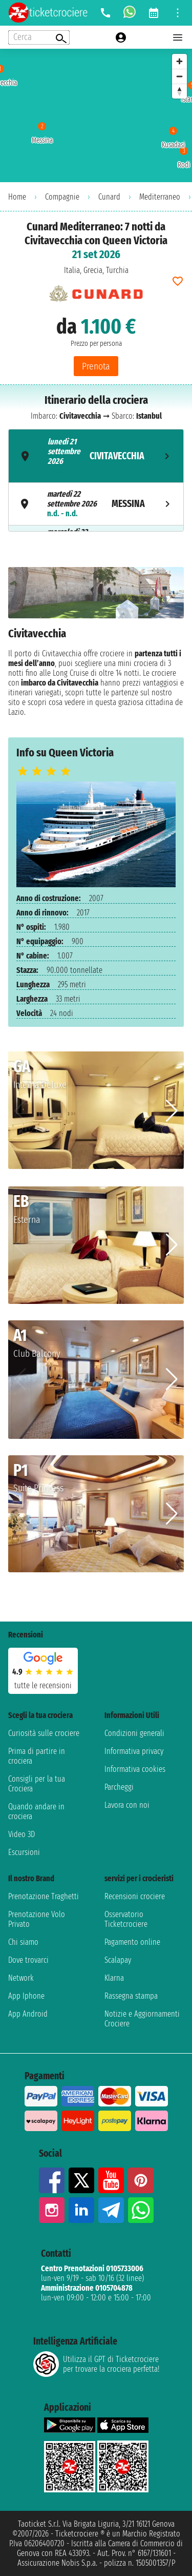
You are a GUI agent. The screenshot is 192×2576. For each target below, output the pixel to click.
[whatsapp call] (129, 13)
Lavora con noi (127, 1805)
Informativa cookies (134, 1769)
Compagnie (62, 197)
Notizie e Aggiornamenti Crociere (142, 2018)
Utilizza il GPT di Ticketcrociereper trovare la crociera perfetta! (96, 2364)
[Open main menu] (178, 37)
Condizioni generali (134, 1733)
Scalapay (117, 1960)
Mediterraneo (159, 197)
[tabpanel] (96, 644)
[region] (96, 115)
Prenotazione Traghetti (43, 1896)
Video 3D (21, 1834)
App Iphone (26, 1996)
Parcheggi (119, 1787)
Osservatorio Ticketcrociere (125, 1919)
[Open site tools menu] (178, 13)
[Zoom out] (179, 76)
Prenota (96, 366)
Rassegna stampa (131, 1996)
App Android (28, 2014)
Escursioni (24, 1852)
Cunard (109, 197)
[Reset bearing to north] (179, 91)
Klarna (114, 1978)
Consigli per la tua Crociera (36, 1783)
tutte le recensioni (43, 1685)
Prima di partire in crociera (36, 1756)
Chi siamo (23, 1942)
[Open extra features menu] (39, 37)
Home (17, 197)
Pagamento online (132, 1942)
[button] (172, 1111)
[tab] (96, 456)
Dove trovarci (28, 1960)
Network (21, 1978)
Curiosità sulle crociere (43, 1733)
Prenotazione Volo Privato (36, 1919)
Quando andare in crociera (36, 1811)
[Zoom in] (179, 61)
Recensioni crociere (134, 1896)
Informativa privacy (133, 1751)
